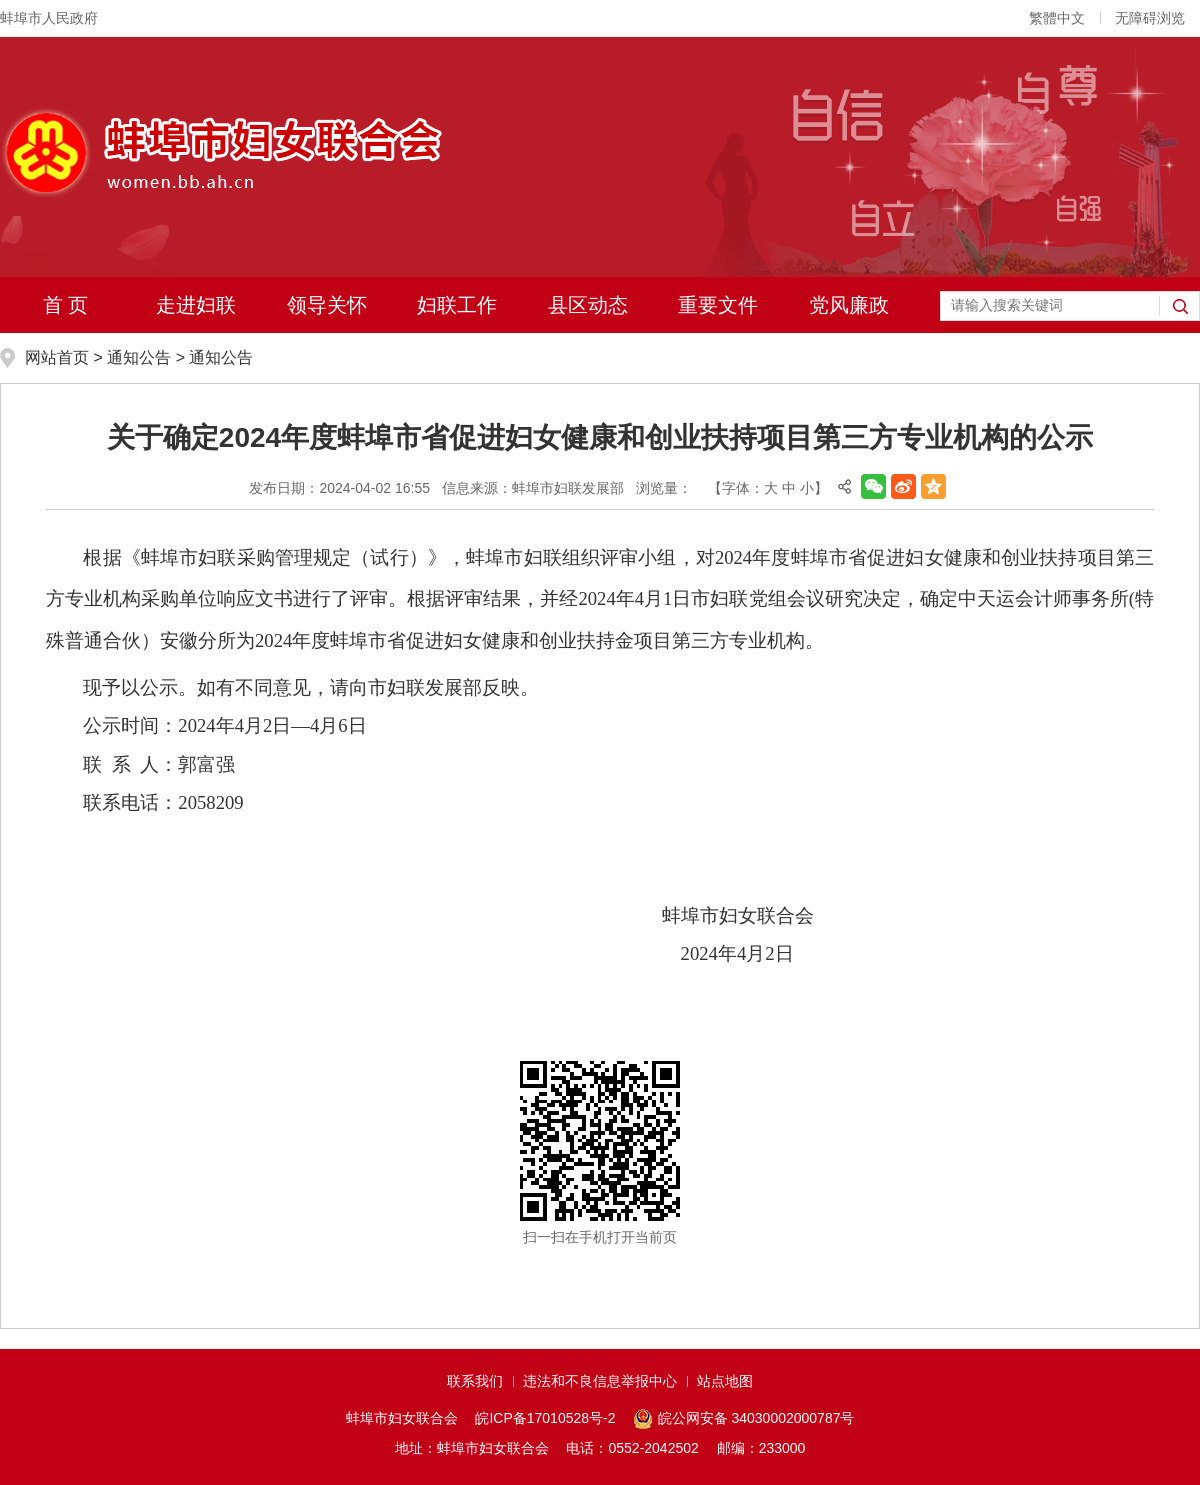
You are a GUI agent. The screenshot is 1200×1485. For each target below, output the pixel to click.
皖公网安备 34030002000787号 (743, 1419)
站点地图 (725, 1381)
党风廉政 (849, 305)
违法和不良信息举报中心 (600, 1381)
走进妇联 (196, 305)
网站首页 (57, 357)
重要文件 (718, 305)
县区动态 (588, 305)
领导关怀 (327, 305)
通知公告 (139, 357)
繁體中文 (1057, 18)
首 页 (66, 305)
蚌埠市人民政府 (49, 18)
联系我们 (475, 1381)
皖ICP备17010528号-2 (545, 1418)
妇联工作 (457, 305)
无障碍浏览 (1150, 18)
